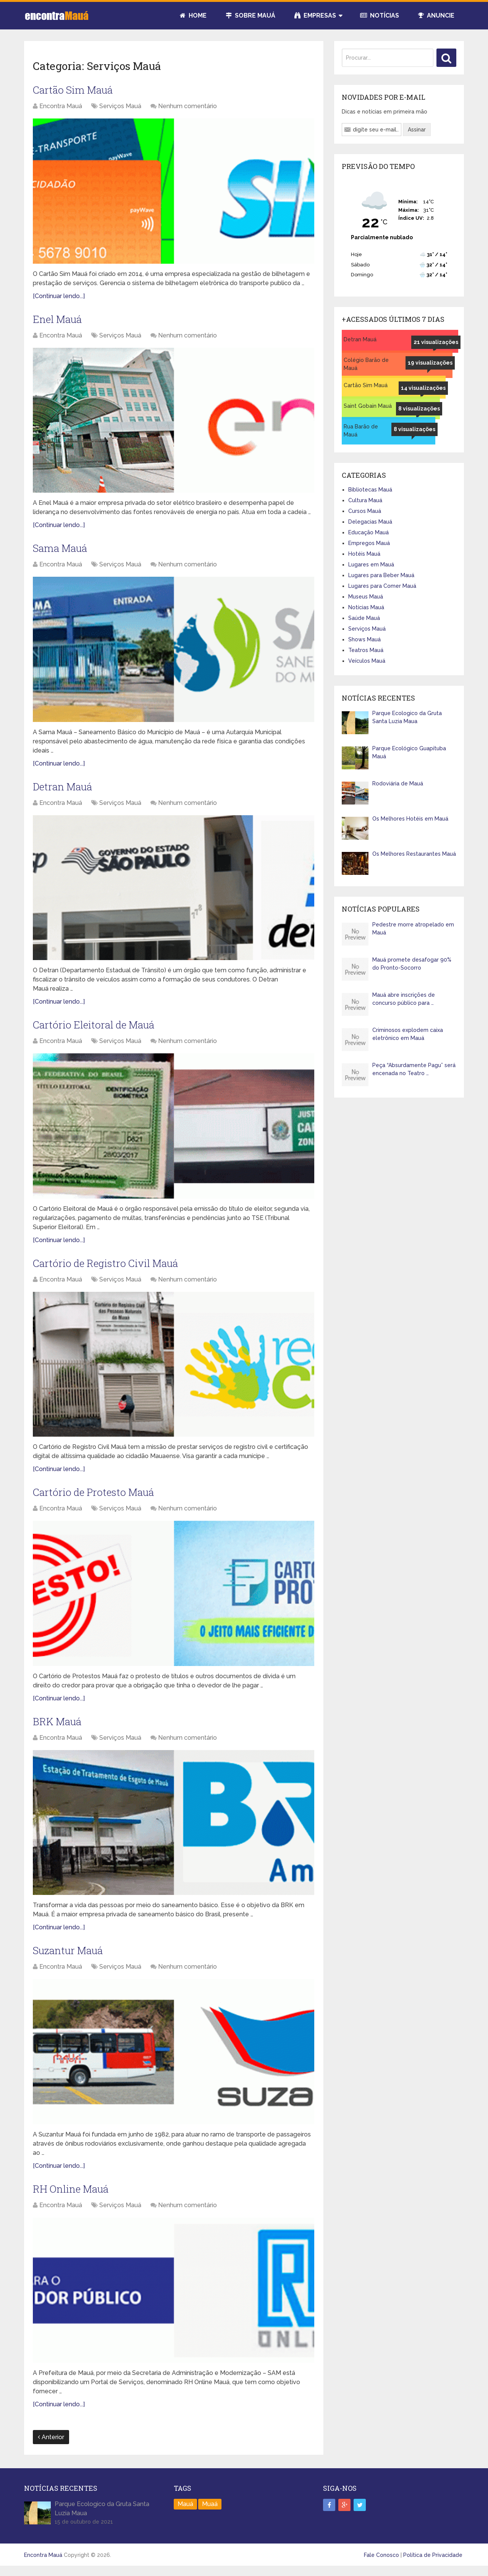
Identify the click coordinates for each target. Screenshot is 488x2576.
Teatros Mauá (365, 650)
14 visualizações (423, 388)
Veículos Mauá (366, 661)
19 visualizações (430, 363)
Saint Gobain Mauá (368, 406)
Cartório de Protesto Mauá (96, 1498)
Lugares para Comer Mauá (382, 586)
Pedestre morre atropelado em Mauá (413, 928)
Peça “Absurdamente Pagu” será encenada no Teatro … (414, 1069)
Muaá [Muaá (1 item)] (210, 2512)
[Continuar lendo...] (59, 296)
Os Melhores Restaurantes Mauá (414, 854)
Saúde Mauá (364, 618)
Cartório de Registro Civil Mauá (109, 1268)
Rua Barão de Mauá (361, 430)
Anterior (51, 2445)
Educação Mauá (368, 532)
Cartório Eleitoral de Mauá (96, 1029)
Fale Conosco (381, 2563)
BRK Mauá (58, 1728)
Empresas (315, 15)
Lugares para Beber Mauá (381, 575)
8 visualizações (419, 409)
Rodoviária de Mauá (397, 783)
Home (193, 15)
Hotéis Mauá (364, 554)
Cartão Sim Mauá (75, 90)
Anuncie (436, 15)
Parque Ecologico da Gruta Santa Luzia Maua (407, 717)
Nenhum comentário (187, 106)
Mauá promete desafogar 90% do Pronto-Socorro (411, 964)
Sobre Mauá (250, 15)
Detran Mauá (64, 789)
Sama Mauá (62, 550)
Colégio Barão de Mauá (366, 364)
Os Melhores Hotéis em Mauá (410, 819)
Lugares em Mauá (371, 564)
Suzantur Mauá (70, 1958)
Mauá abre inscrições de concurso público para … (403, 999)
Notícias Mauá (366, 607)
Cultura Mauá (365, 500)
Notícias (379, 15)
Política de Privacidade (432, 2563)
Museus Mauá (365, 597)
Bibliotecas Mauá (370, 490)
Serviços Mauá (120, 106)
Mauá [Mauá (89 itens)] (185, 2512)
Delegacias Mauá (370, 522)
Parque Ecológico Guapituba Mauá (409, 752)
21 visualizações (436, 342)
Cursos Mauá (364, 511)
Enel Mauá (59, 320)
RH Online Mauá (73, 2197)
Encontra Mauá (60, 106)
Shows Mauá (364, 639)
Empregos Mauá (369, 543)
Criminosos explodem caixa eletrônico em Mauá (407, 1034)
